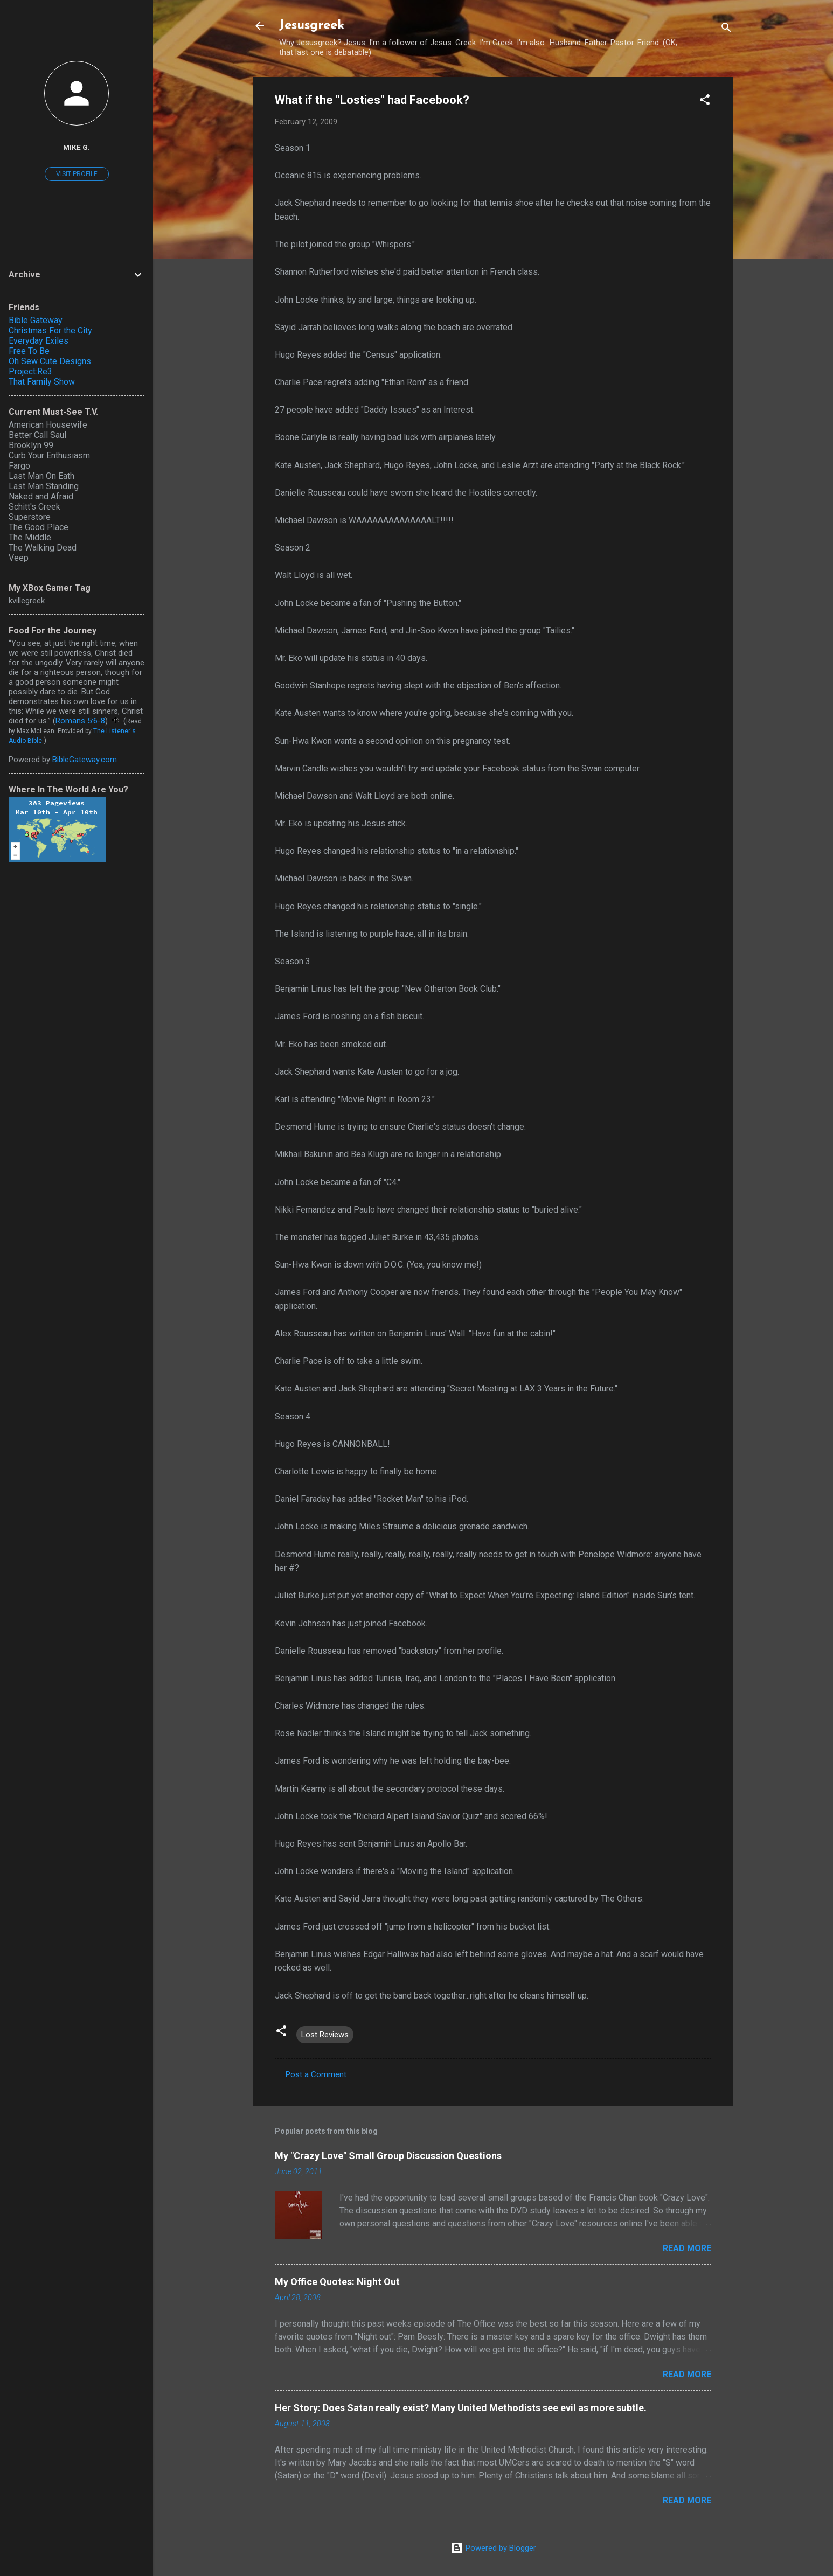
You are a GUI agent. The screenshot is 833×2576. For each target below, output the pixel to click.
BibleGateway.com (84, 759)
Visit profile (77, 174)
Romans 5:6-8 (80, 721)
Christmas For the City (50, 330)
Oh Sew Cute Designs (50, 361)
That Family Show (42, 382)
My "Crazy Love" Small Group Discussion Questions (388, 2155)
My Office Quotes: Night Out (337, 2281)
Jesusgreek (311, 25)
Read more (687, 2248)
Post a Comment (316, 2074)
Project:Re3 (30, 371)
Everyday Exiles (38, 341)
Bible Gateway (36, 320)
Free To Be (29, 351)
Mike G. (76, 147)
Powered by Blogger (493, 2548)
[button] (704, 101)
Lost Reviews (325, 2034)
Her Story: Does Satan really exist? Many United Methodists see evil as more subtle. (461, 2407)
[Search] (726, 29)
